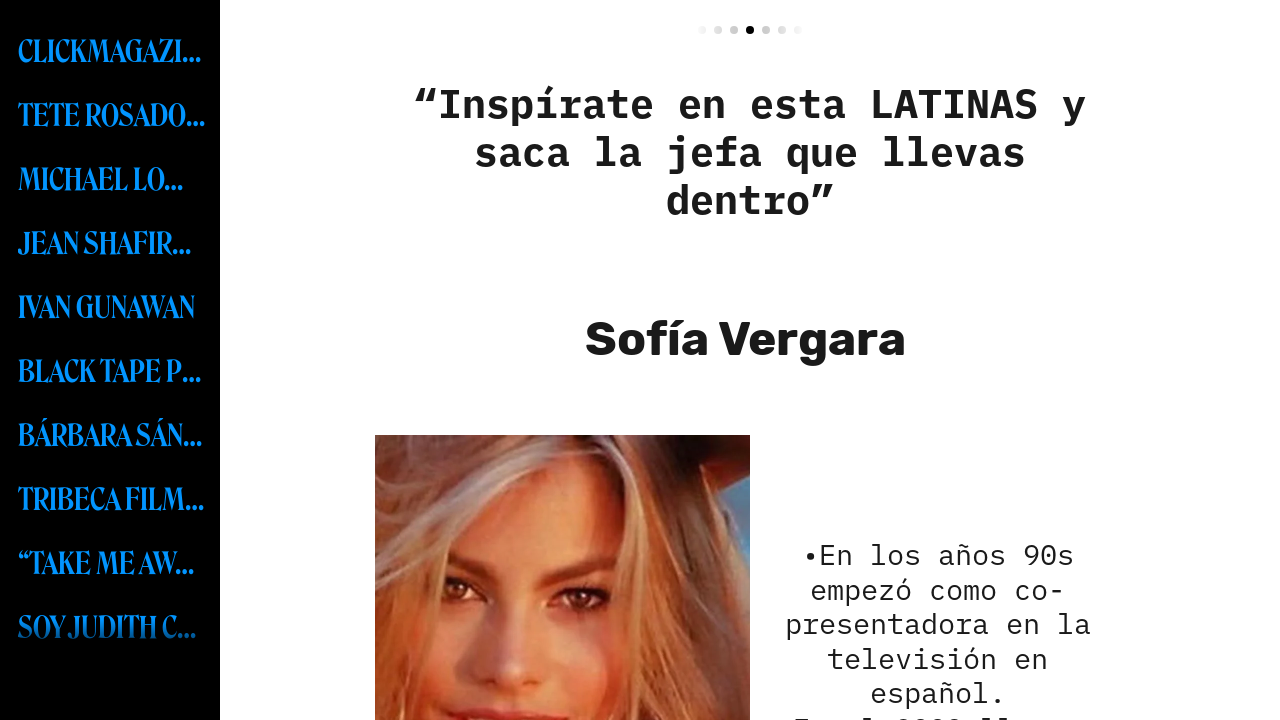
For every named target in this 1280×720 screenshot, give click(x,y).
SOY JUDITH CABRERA (112, 628)
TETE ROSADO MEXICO (112, 116)
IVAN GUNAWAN (106, 308)
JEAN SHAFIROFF (112, 244)
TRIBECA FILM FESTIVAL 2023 (112, 500)
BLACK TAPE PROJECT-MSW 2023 (112, 372)
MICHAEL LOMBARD (112, 180)
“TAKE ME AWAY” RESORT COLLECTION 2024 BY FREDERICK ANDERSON (112, 564)
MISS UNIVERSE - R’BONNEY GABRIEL (112, 692)
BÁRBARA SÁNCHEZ (112, 436)
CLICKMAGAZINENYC (112, 52)
